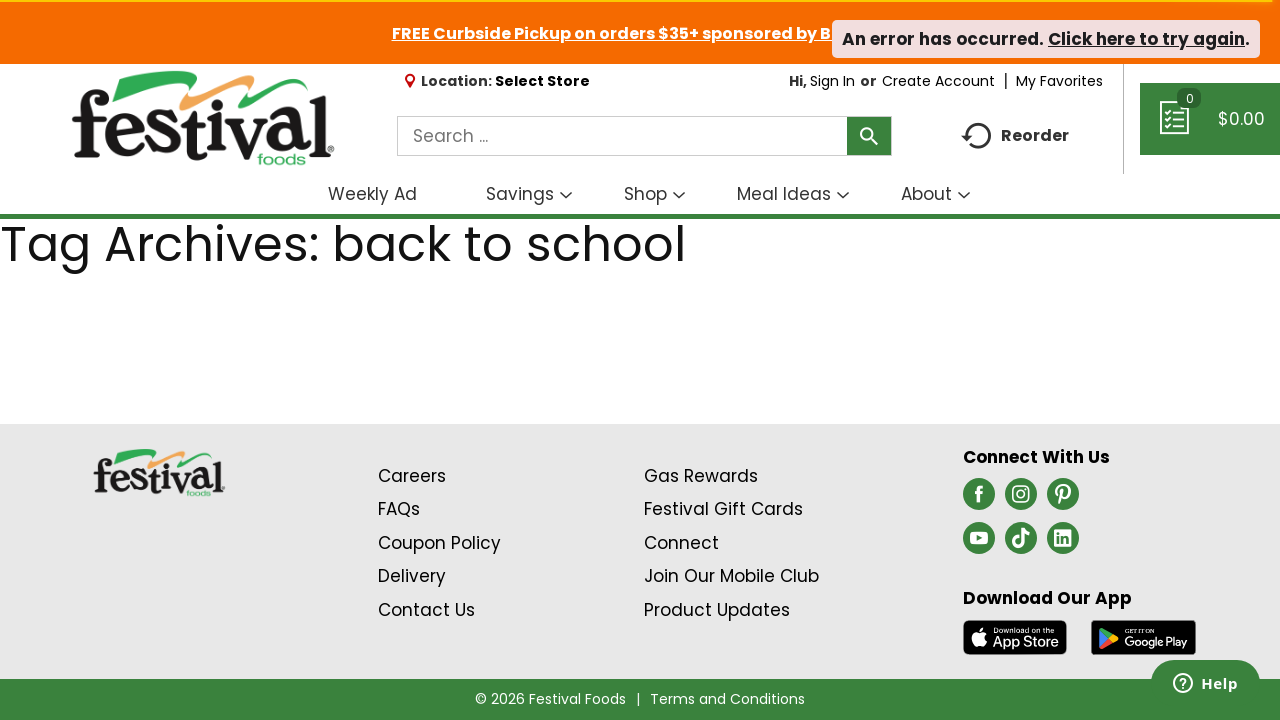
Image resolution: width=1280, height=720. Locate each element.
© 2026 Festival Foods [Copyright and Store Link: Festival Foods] (550, 699)
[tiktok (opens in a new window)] (1021, 544)
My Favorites (1061, 81)
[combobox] (644, 136)
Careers (412, 476)
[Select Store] (544, 81)
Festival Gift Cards (723, 509)
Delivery (412, 576)
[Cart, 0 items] (1210, 128)
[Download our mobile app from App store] (1015, 636)
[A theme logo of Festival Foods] (202, 119)
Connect (681, 543)
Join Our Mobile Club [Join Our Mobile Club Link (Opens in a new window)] (731, 576)
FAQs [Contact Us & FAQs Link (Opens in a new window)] (399, 509)
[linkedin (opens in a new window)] (1063, 544)
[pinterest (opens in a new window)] (1063, 500)
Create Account (938, 81)
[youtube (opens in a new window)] (979, 544)
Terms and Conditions (727, 699)
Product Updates (717, 610)
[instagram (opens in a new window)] (1021, 500)
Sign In (832, 81)
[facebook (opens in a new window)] (979, 500)
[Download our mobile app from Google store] (1143, 636)
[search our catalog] (869, 136)
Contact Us (426, 610)
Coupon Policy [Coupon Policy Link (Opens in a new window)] (439, 543)
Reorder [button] (1015, 136)
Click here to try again (1146, 39)
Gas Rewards (701, 476)
